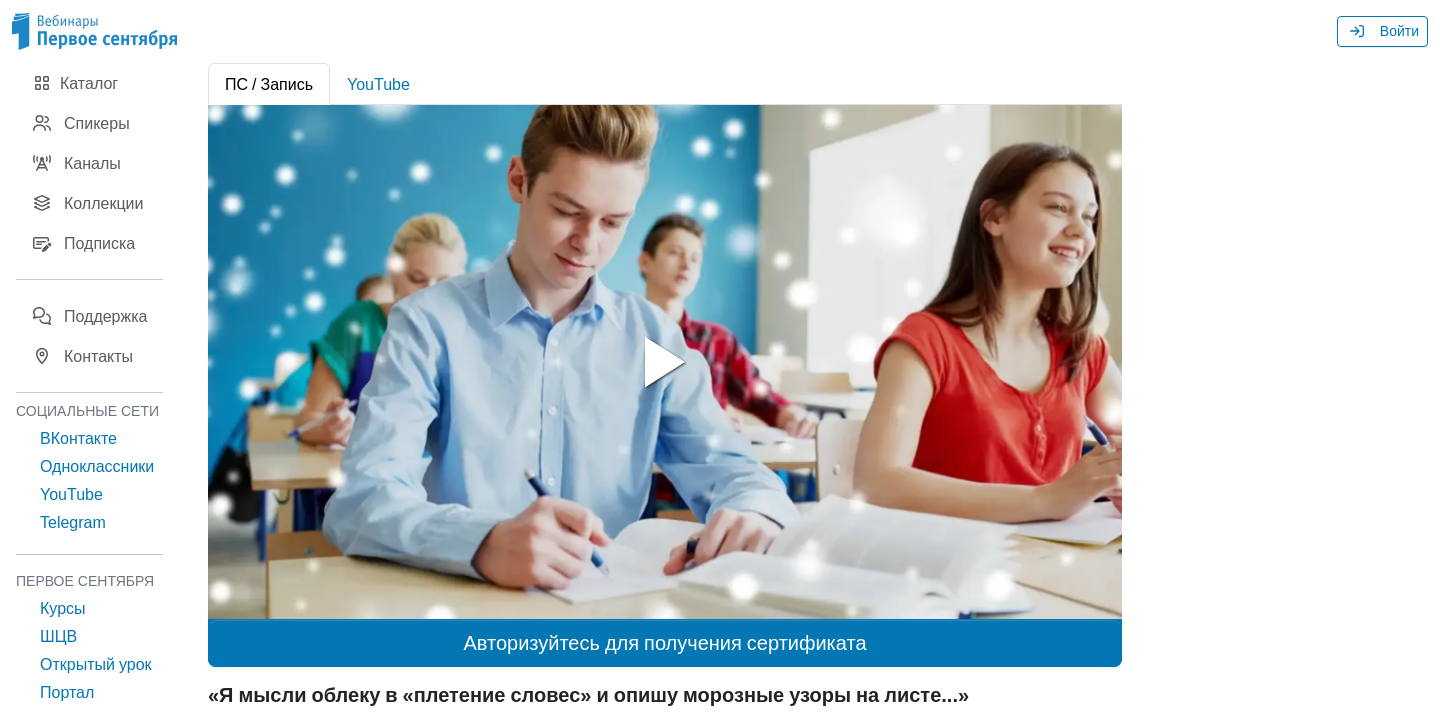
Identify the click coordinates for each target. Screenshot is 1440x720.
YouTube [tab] (378, 84)
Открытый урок (96, 664)
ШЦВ (58, 636)
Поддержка (89, 316)
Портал (67, 692)
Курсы (63, 608)
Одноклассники (97, 466)
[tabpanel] (665, 362)
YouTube (71, 494)
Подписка (83, 243)
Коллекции (87, 203)
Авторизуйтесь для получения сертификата (664, 643)
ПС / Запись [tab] (269, 84)
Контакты (82, 356)
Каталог (75, 83)
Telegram (73, 522)
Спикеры (81, 123)
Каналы (76, 163)
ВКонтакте (78, 438)
